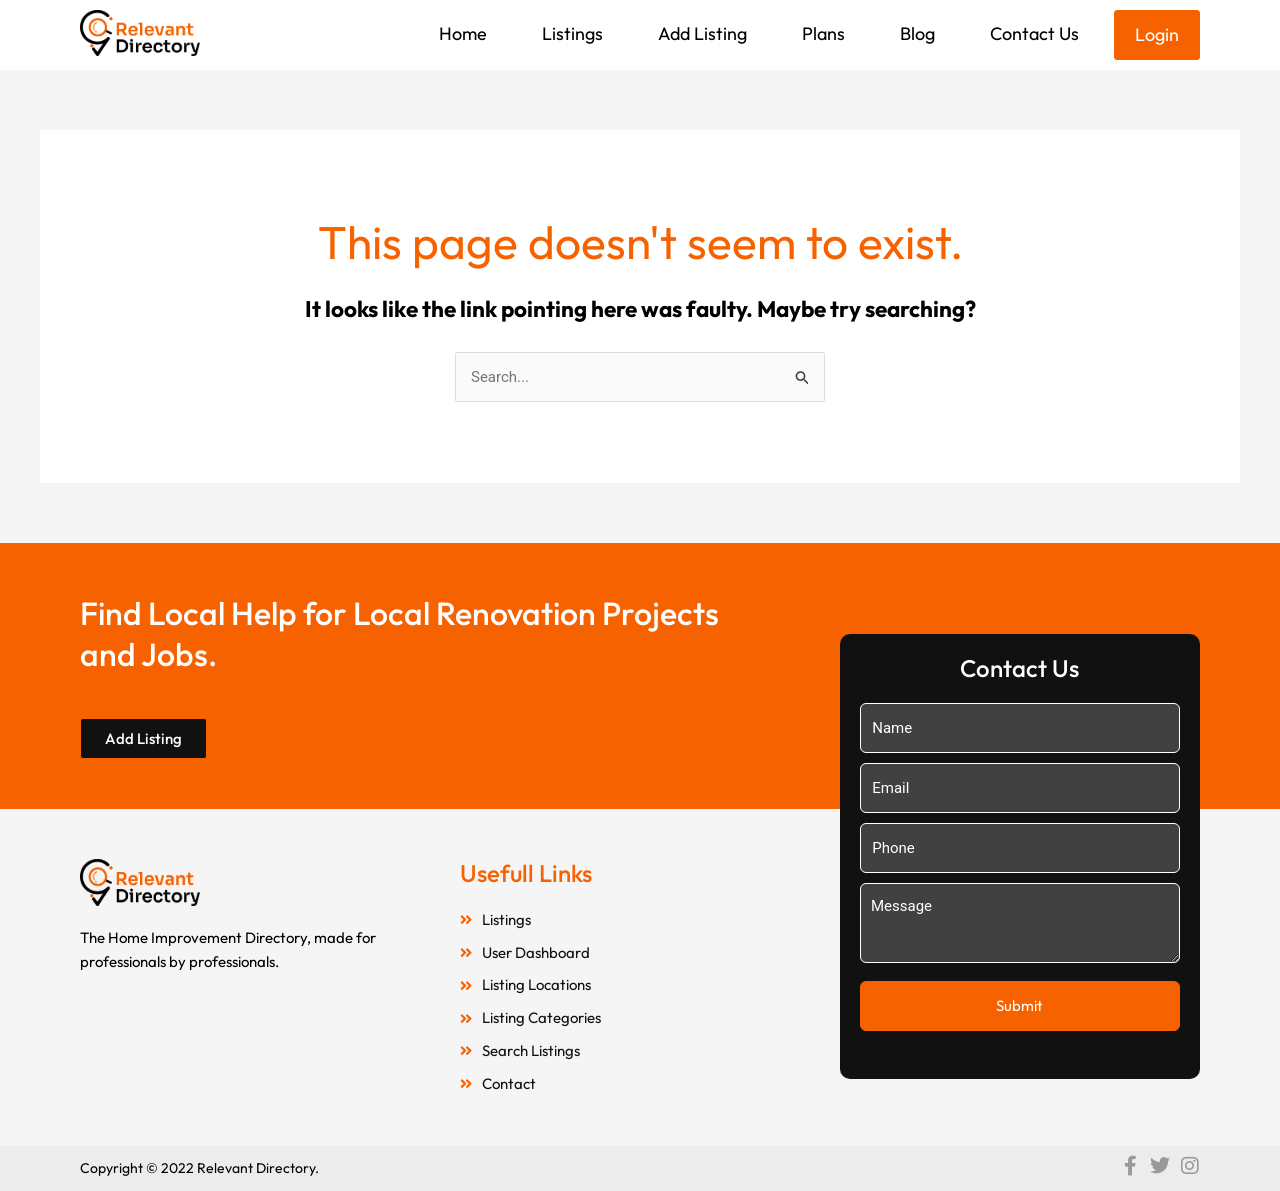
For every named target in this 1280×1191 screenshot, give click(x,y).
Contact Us (1034, 33)
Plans (823, 33)
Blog (917, 33)
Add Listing (702, 33)
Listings (572, 33)
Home (463, 33)
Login (1157, 34)
